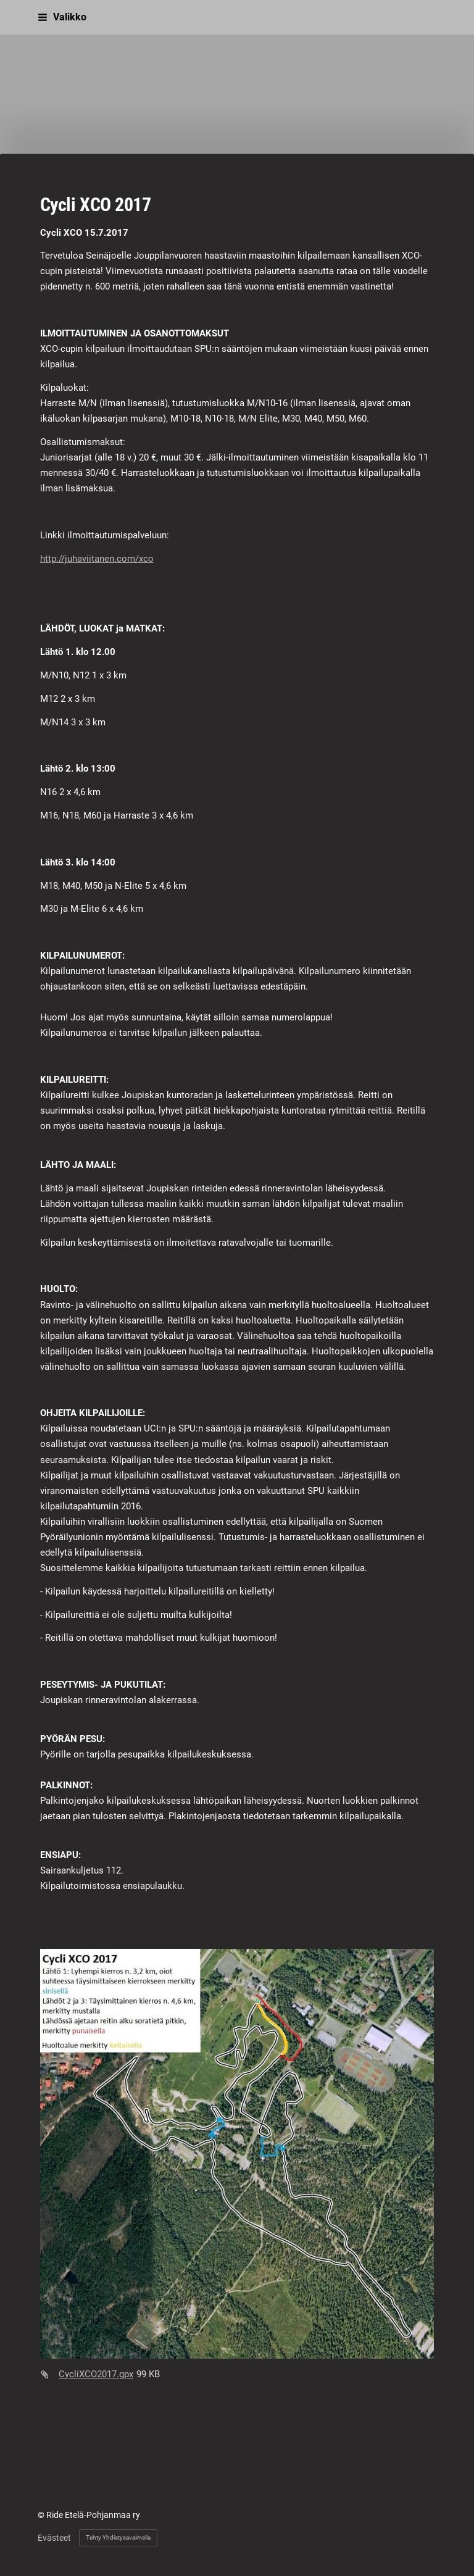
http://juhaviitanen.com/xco (97, 558)
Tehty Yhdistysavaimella (118, 2537)
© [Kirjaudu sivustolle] (42, 2515)
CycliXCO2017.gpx (96, 2374)
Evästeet (54, 2537)
